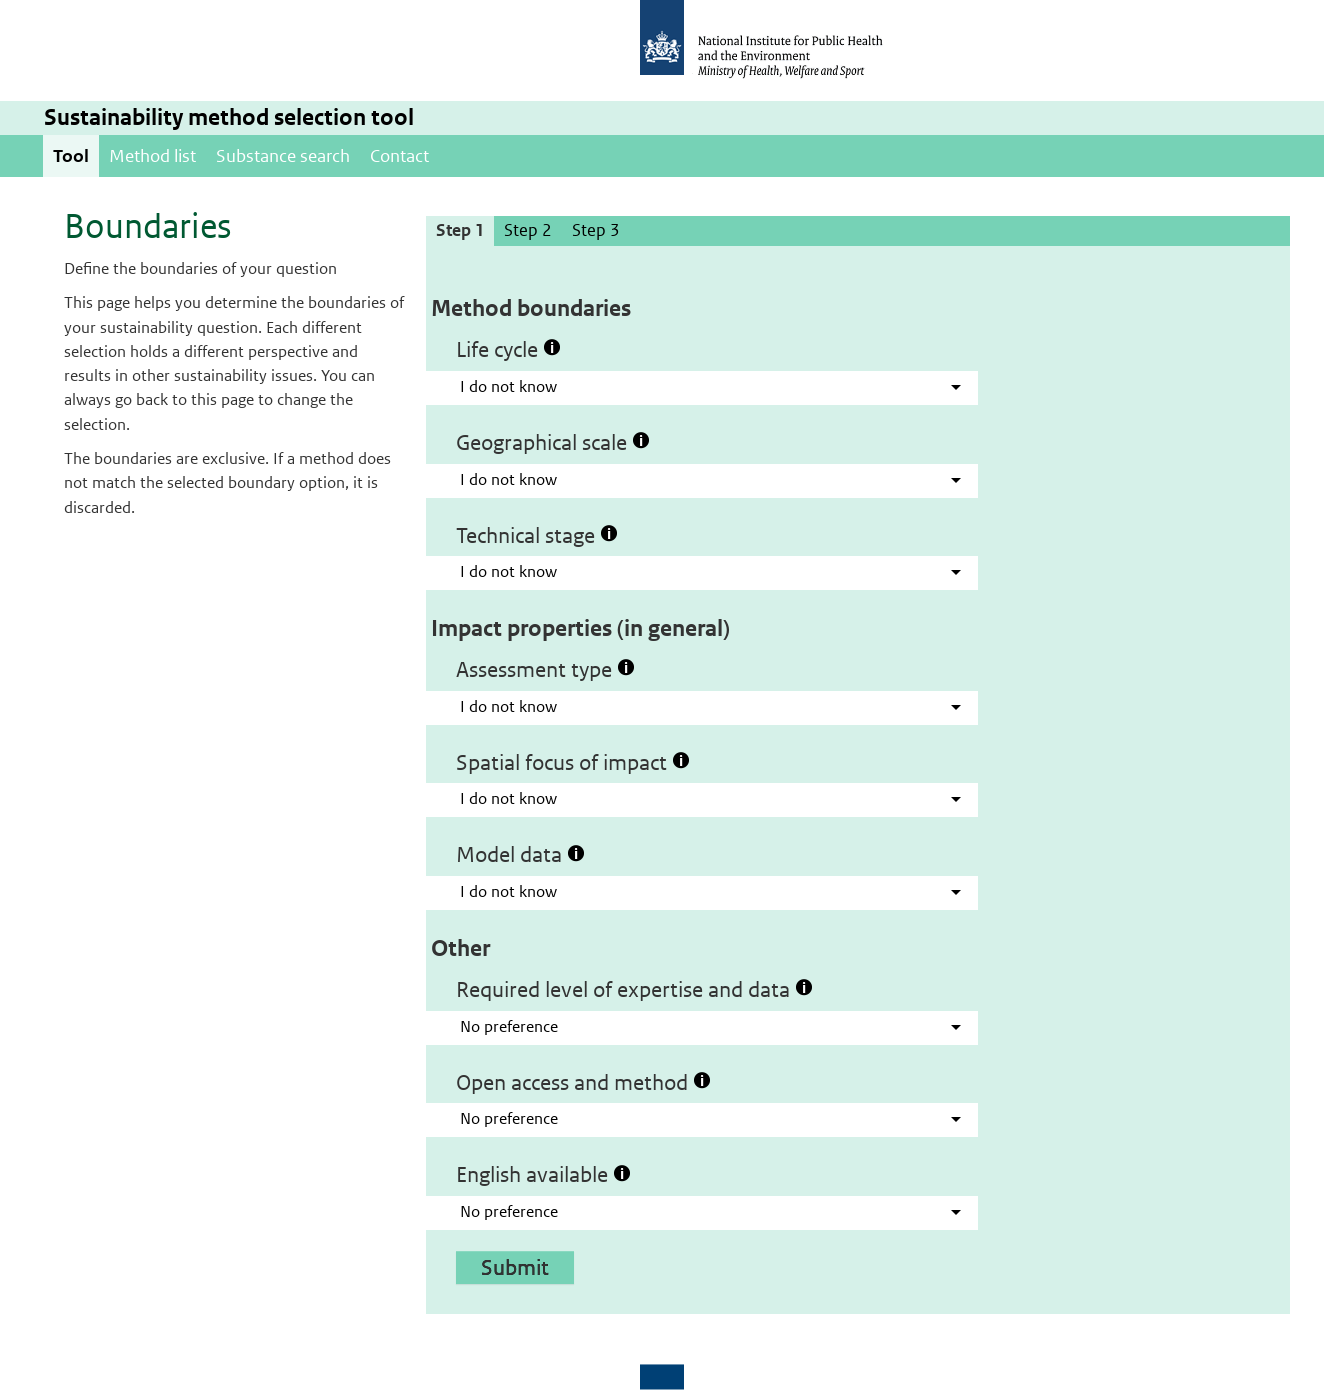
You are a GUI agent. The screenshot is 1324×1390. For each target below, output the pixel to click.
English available (543, 1174)
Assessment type (545, 669)
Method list (152, 156)
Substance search (283, 156)
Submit (515, 1267)
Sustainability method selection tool (229, 117)
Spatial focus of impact (573, 762)
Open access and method (583, 1082)
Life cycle (508, 349)
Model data (520, 854)
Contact (399, 156)
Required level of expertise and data (634, 989)
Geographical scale (553, 442)
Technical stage (537, 535)
